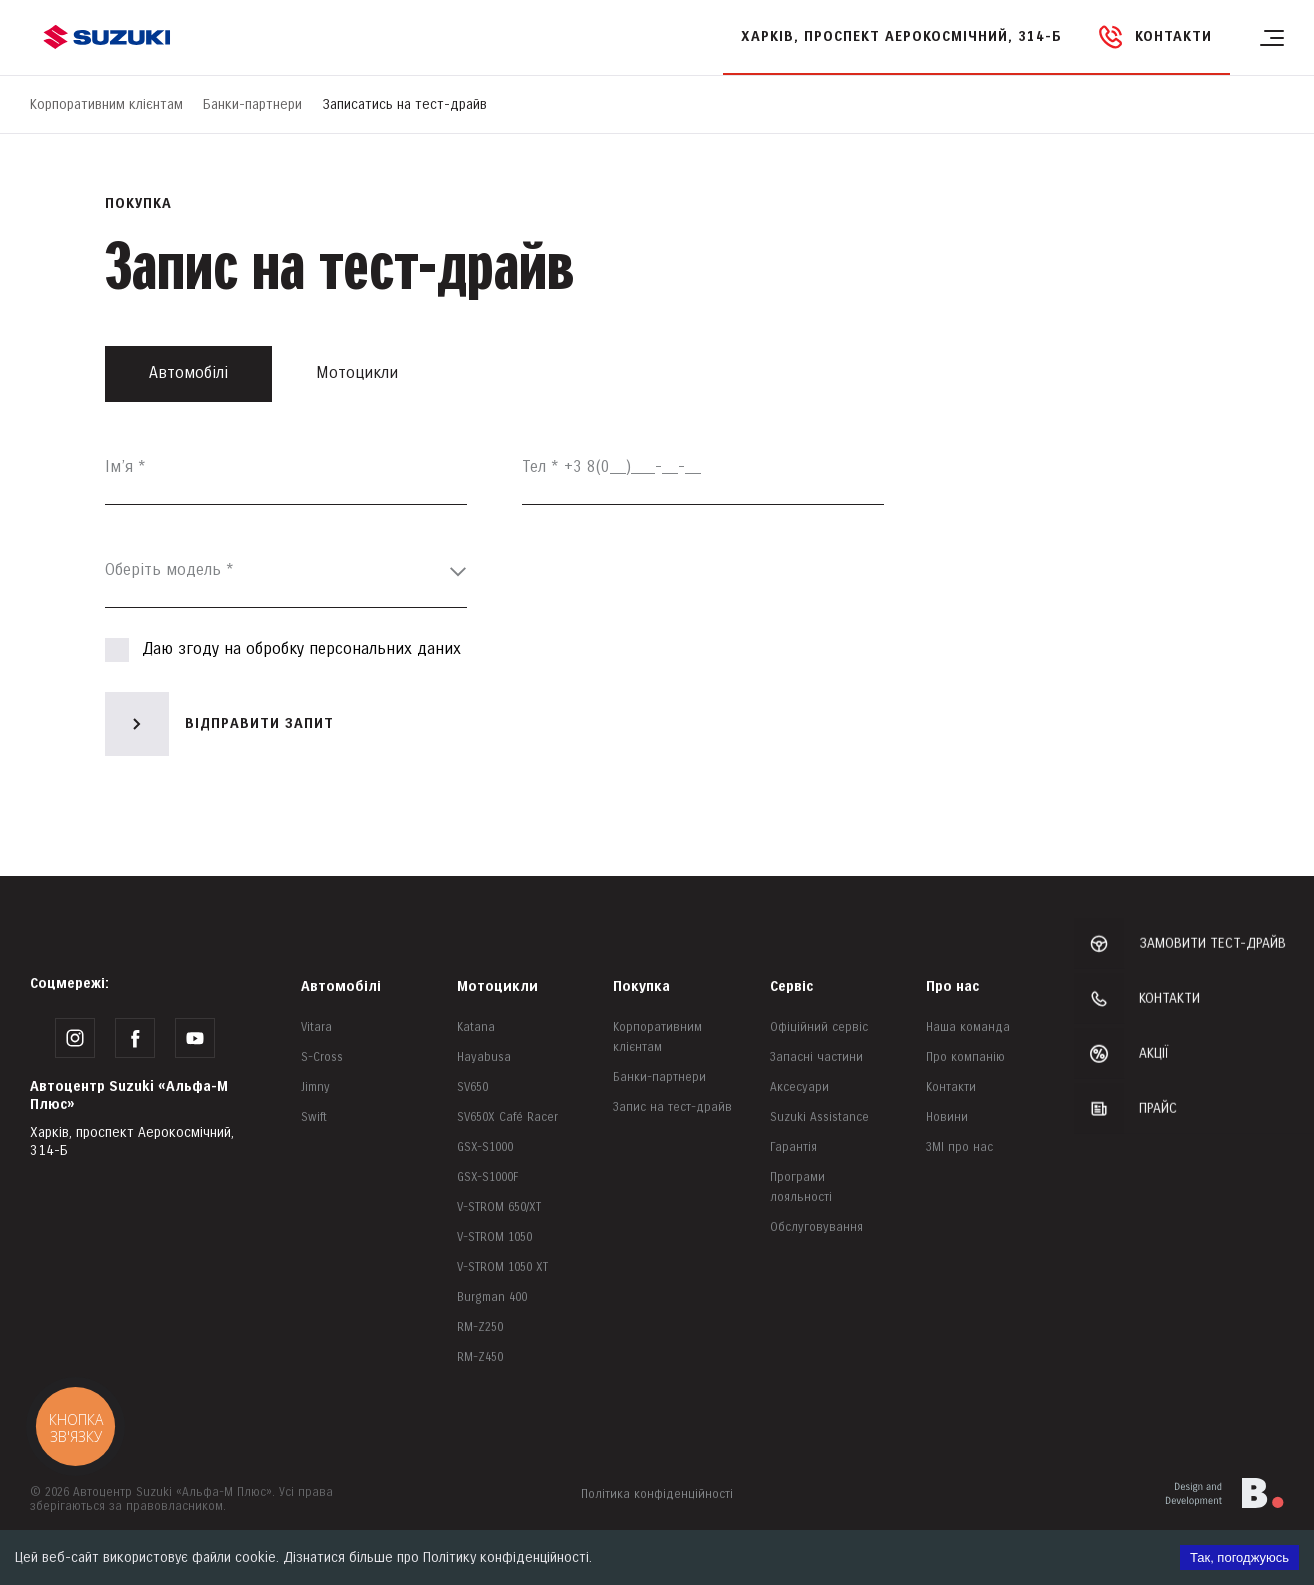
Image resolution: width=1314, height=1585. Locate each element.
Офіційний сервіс (819, 1027)
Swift (314, 1117)
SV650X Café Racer (507, 1117)
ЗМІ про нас (959, 1147)
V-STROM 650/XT (499, 1207)
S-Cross (322, 1057)
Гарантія (793, 1147)
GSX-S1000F (488, 1177)
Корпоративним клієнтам (106, 104)
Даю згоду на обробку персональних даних (283, 650)
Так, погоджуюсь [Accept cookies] (1239, 1557)
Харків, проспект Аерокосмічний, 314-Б (901, 36)
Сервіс (791, 986)
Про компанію (965, 1057)
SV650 (472, 1087)
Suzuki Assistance (819, 1117)
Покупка (641, 986)
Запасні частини (816, 1057)
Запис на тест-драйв (672, 1107)
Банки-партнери (252, 104)
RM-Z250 (480, 1327)
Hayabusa (484, 1057)
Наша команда (968, 1027)
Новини (947, 1117)
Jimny (315, 1087)
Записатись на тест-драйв (404, 104)
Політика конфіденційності (657, 1494)
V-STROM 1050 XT (502, 1267)
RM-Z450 (480, 1357)
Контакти (951, 1087)
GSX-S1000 (485, 1147)
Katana (476, 1027)
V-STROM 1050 (494, 1237)
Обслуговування (816, 1227)
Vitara (316, 1027)
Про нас (952, 986)
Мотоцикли (497, 986)
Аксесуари (799, 1087)
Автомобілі (341, 986)
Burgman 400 (492, 1297)
